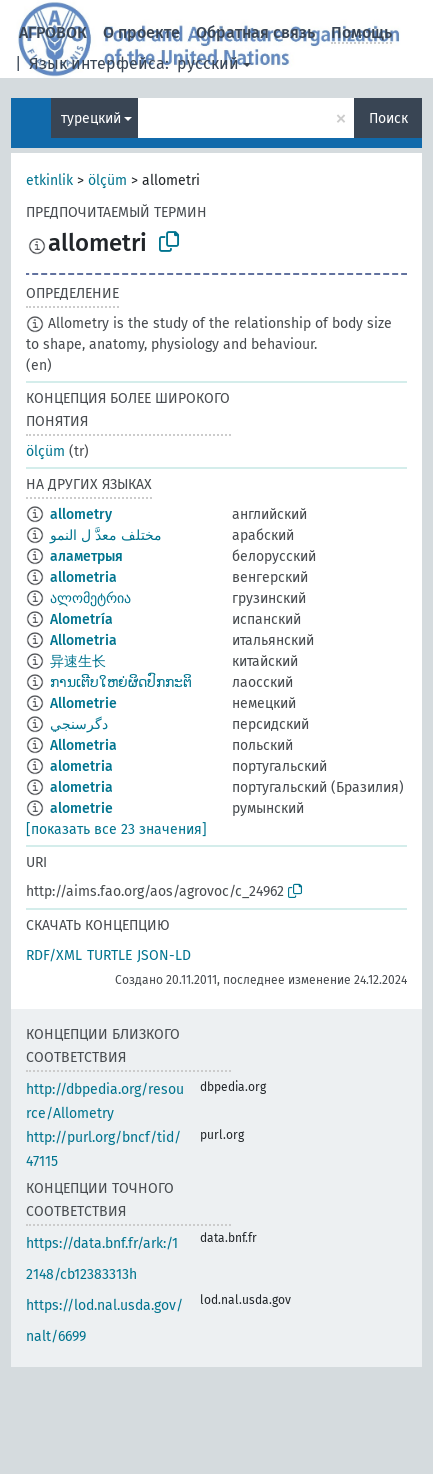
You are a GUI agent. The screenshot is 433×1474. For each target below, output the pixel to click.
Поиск (388, 118)
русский (208, 63)
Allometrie (83, 703)
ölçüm (107, 180)
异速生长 (78, 661)
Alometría (81, 619)
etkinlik (49, 180)
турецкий (91, 118)
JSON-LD (164, 955)
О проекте (141, 32)
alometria (81, 766)
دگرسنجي (79, 724)
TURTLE (109, 955)
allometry (81, 514)
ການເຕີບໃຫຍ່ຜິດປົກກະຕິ (121, 682)
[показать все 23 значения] (116, 829)
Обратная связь (255, 32)
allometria (83, 577)
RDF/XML (54, 955)
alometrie (81, 808)
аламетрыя (86, 556)
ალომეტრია (90, 598)
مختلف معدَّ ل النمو (106, 535)
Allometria (83, 640)
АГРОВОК (53, 32)
